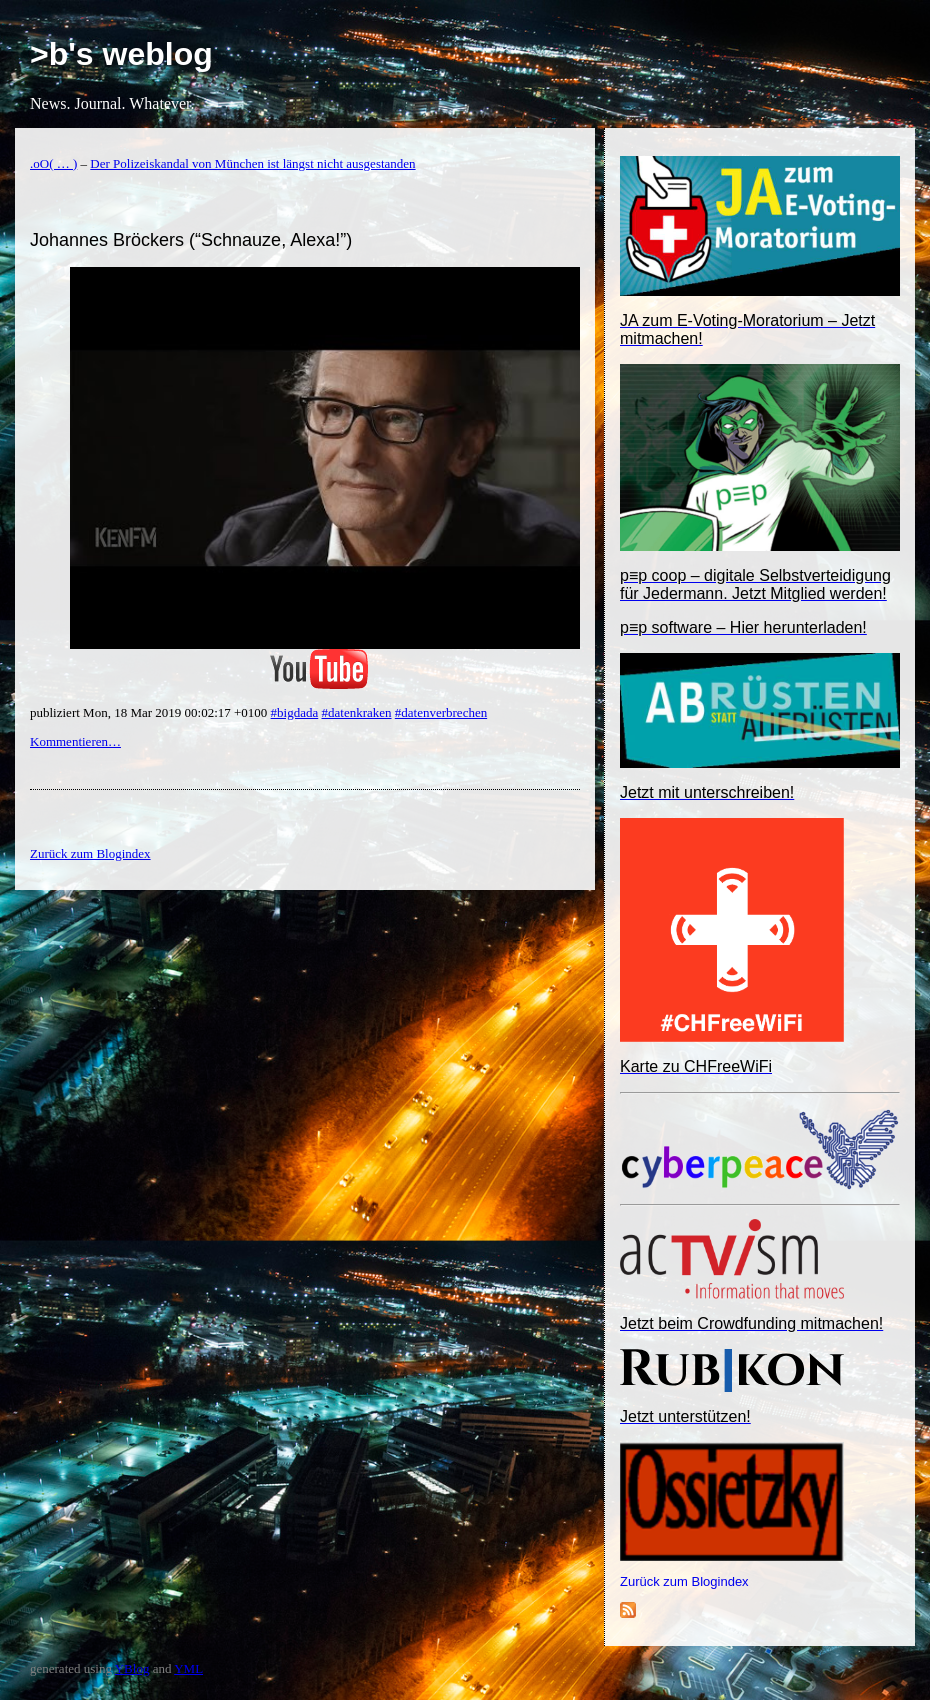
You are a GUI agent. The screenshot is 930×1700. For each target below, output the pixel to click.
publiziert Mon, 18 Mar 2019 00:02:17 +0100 (150, 712)
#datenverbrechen (441, 712)
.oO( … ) (53, 163)
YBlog (132, 1668)
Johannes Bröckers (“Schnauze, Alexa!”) (191, 240)
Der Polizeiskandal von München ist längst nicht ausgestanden (252, 163)
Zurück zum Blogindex (684, 1581)
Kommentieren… (75, 741)
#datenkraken (357, 712)
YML (188, 1668)
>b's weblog (121, 54)
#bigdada (295, 712)
